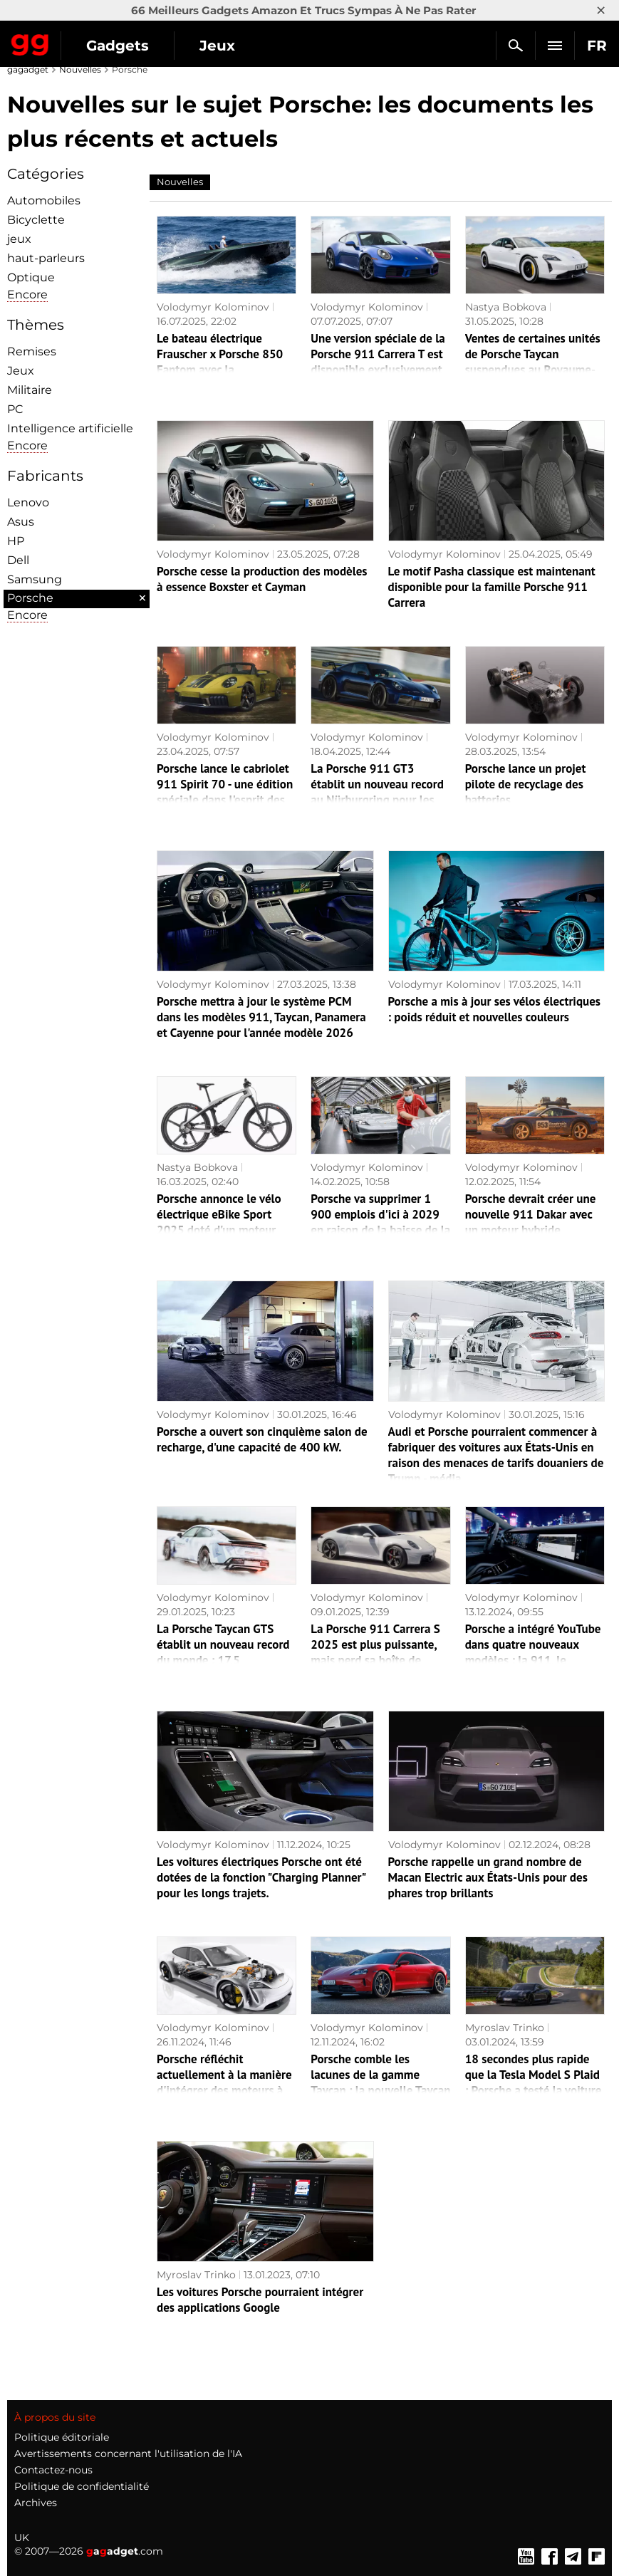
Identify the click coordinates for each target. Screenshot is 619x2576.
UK (21, 2537)
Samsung (34, 579)
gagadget (27, 69)
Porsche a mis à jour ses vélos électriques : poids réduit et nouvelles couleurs (494, 1009)
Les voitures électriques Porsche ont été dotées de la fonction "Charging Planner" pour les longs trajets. (261, 1877)
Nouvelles (80, 69)
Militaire (29, 390)
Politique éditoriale (61, 2437)
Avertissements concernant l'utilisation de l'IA (128, 2453)
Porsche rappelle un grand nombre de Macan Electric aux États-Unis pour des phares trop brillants (488, 1877)
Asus (20, 521)
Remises (31, 351)
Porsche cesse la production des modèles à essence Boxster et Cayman (262, 579)
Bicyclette (36, 219)
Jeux (217, 45)
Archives (35, 2502)
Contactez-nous (53, 2469)
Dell (18, 560)
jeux (19, 239)
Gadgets (117, 45)
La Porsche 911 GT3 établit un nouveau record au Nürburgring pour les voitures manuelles (377, 792)
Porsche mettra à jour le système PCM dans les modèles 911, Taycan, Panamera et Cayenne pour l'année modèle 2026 (261, 1017)
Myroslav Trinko (504, 2027)
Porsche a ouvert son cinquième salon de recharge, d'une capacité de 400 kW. (262, 1439)
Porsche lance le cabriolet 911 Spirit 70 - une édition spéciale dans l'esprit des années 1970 (225, 792)
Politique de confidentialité (81, 2486)
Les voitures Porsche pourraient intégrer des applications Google (260, 2299)
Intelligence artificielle (70, 428)
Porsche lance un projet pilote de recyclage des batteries (525, 784)
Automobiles (43, 200)
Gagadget (30, 42)
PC (15, 409)
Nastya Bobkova (505, 307)
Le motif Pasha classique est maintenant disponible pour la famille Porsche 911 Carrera (491, 586)
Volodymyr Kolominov (213, 307)
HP (15, 541)
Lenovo (28, 502)
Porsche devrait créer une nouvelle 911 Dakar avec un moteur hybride (530, 1214)
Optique (31, 277)
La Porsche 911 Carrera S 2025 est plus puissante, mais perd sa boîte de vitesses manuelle (375, 1652)
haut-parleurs (46, 258)
